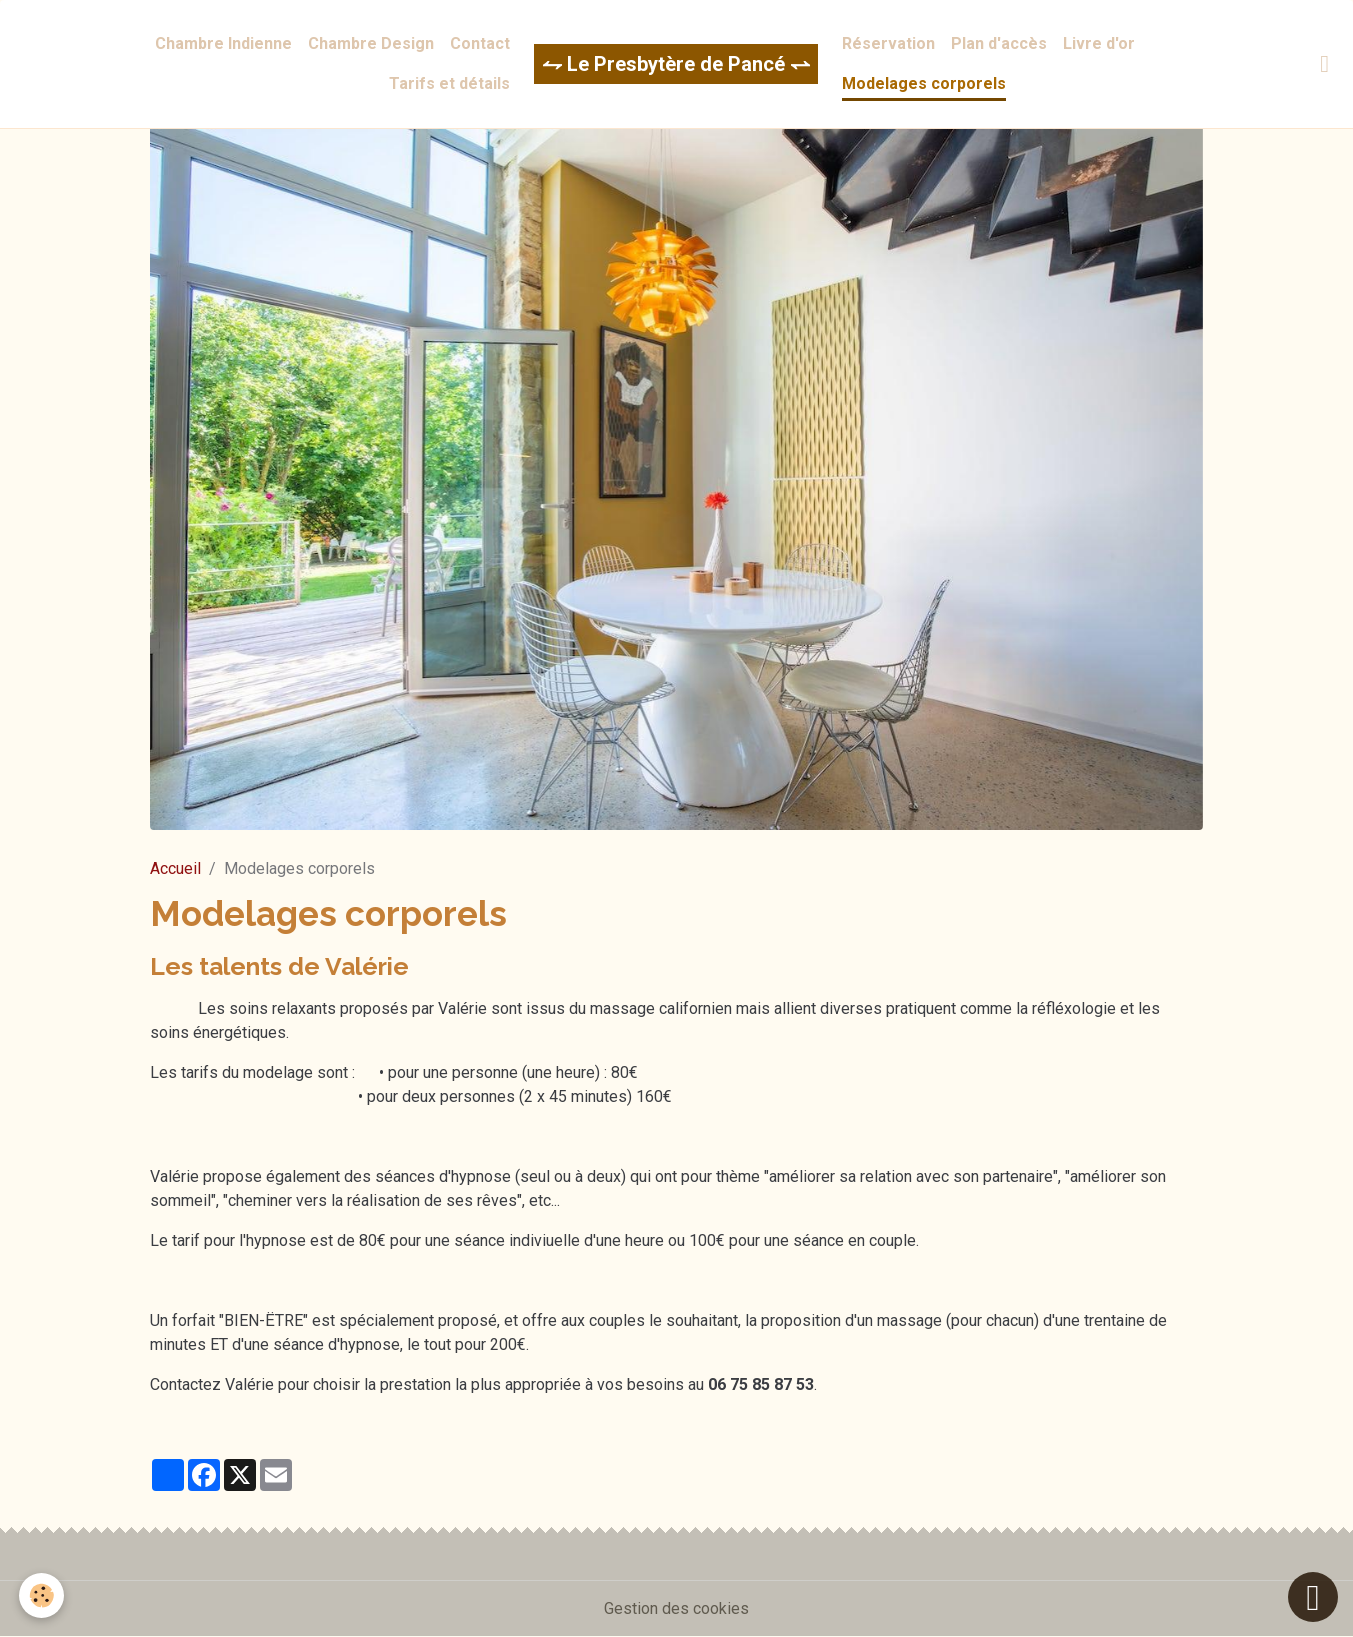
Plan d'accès (999, 43)
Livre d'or (1099, 43)
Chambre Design (371, 43)
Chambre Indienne (223, 43)
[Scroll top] (1313, 1597)
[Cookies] (42, 1595)
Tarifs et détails (449, 83)
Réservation (888, 43)
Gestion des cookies (676, 1608)
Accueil (175, 868)
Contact (480, 43)
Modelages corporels (924, 83)
